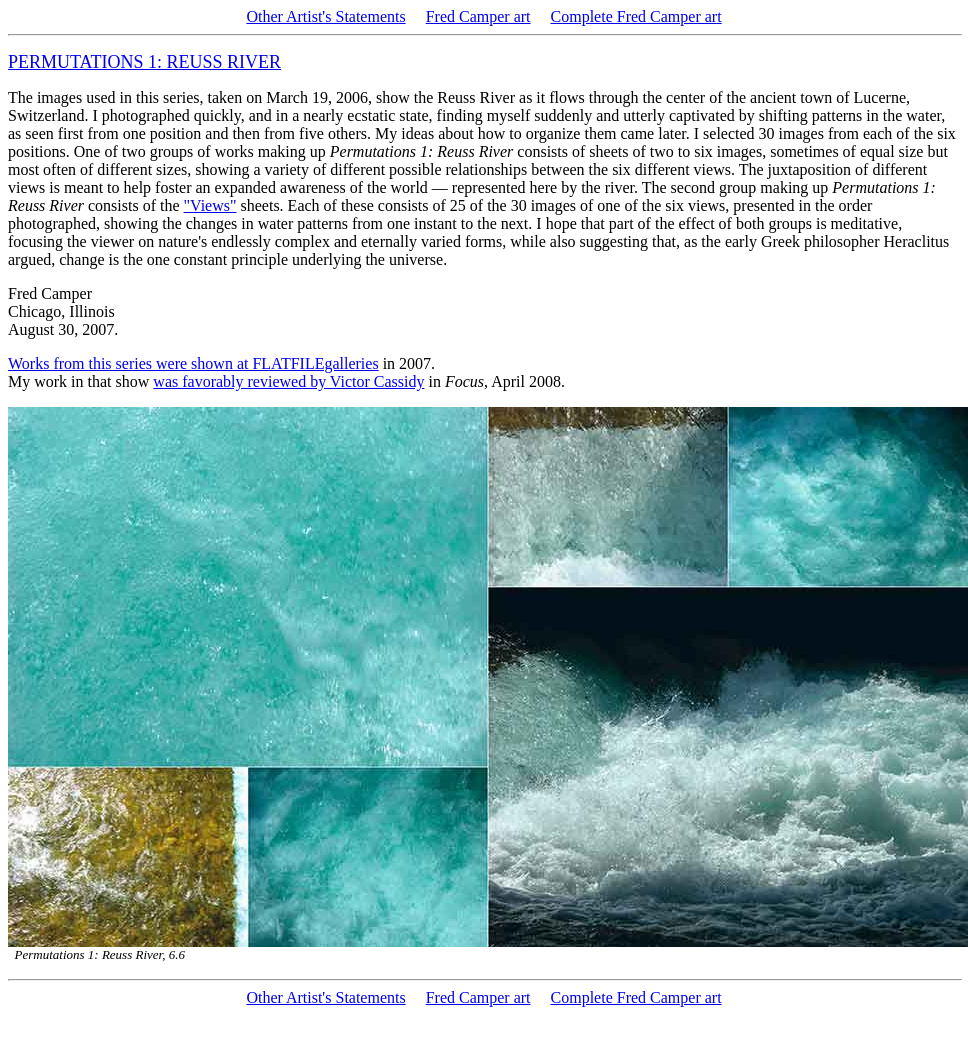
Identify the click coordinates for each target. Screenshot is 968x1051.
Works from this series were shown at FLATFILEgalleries (193, 363)
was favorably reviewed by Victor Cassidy (288, 381)
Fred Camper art (478, 16)
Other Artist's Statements (325, 16)
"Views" (210, 205)
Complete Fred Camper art (636, 16)
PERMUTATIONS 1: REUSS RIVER (144, 62)
